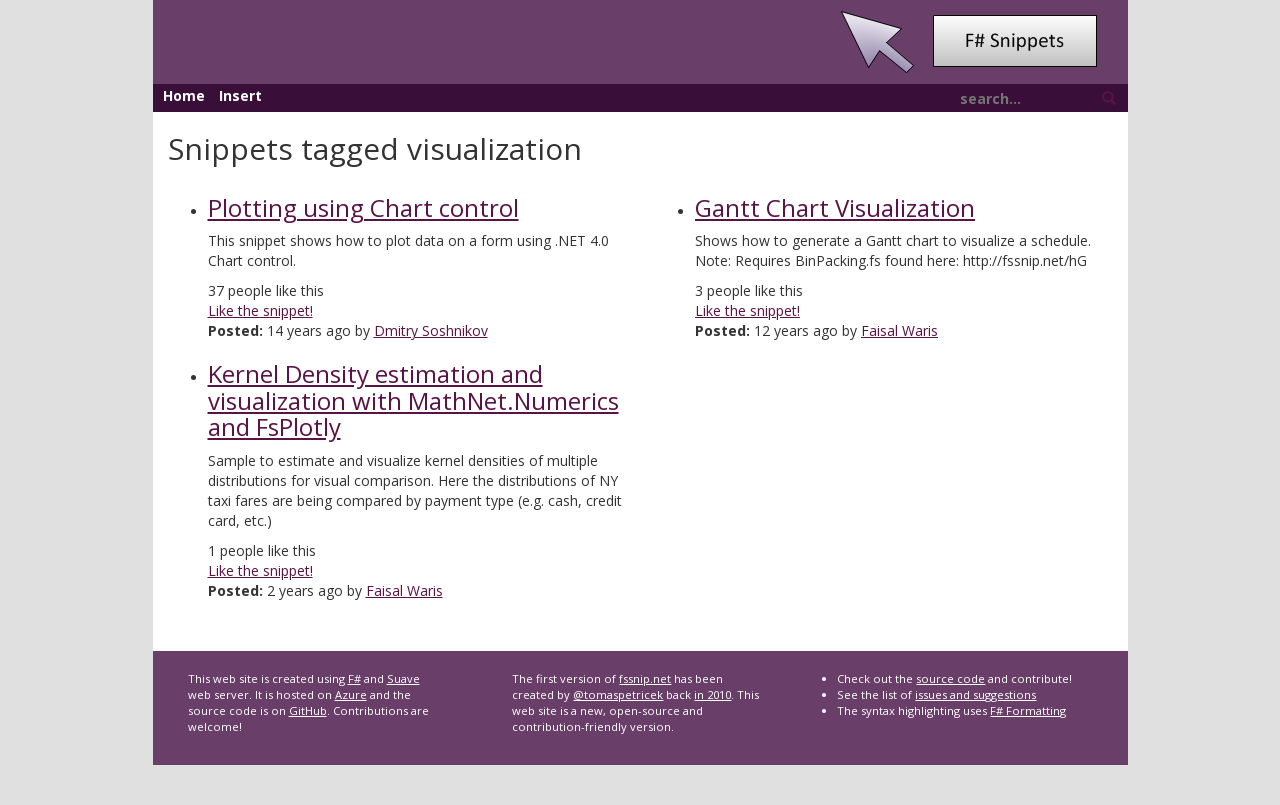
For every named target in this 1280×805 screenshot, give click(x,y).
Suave (403, 678)
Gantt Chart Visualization (835, 207)
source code (950, 678)
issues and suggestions (975, 694)
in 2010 (712, 694)
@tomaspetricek (618, 694)
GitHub (308, 710)
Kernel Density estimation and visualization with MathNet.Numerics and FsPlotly (413, 400)
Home (184, 95)
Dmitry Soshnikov (431, 330)
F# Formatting (1028, 710)
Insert (240, 95)
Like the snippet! (260, 310)
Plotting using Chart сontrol (363, 207)
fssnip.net (645, 678)
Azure (351, 694)
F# (354, 678)
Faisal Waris (404, 590)
